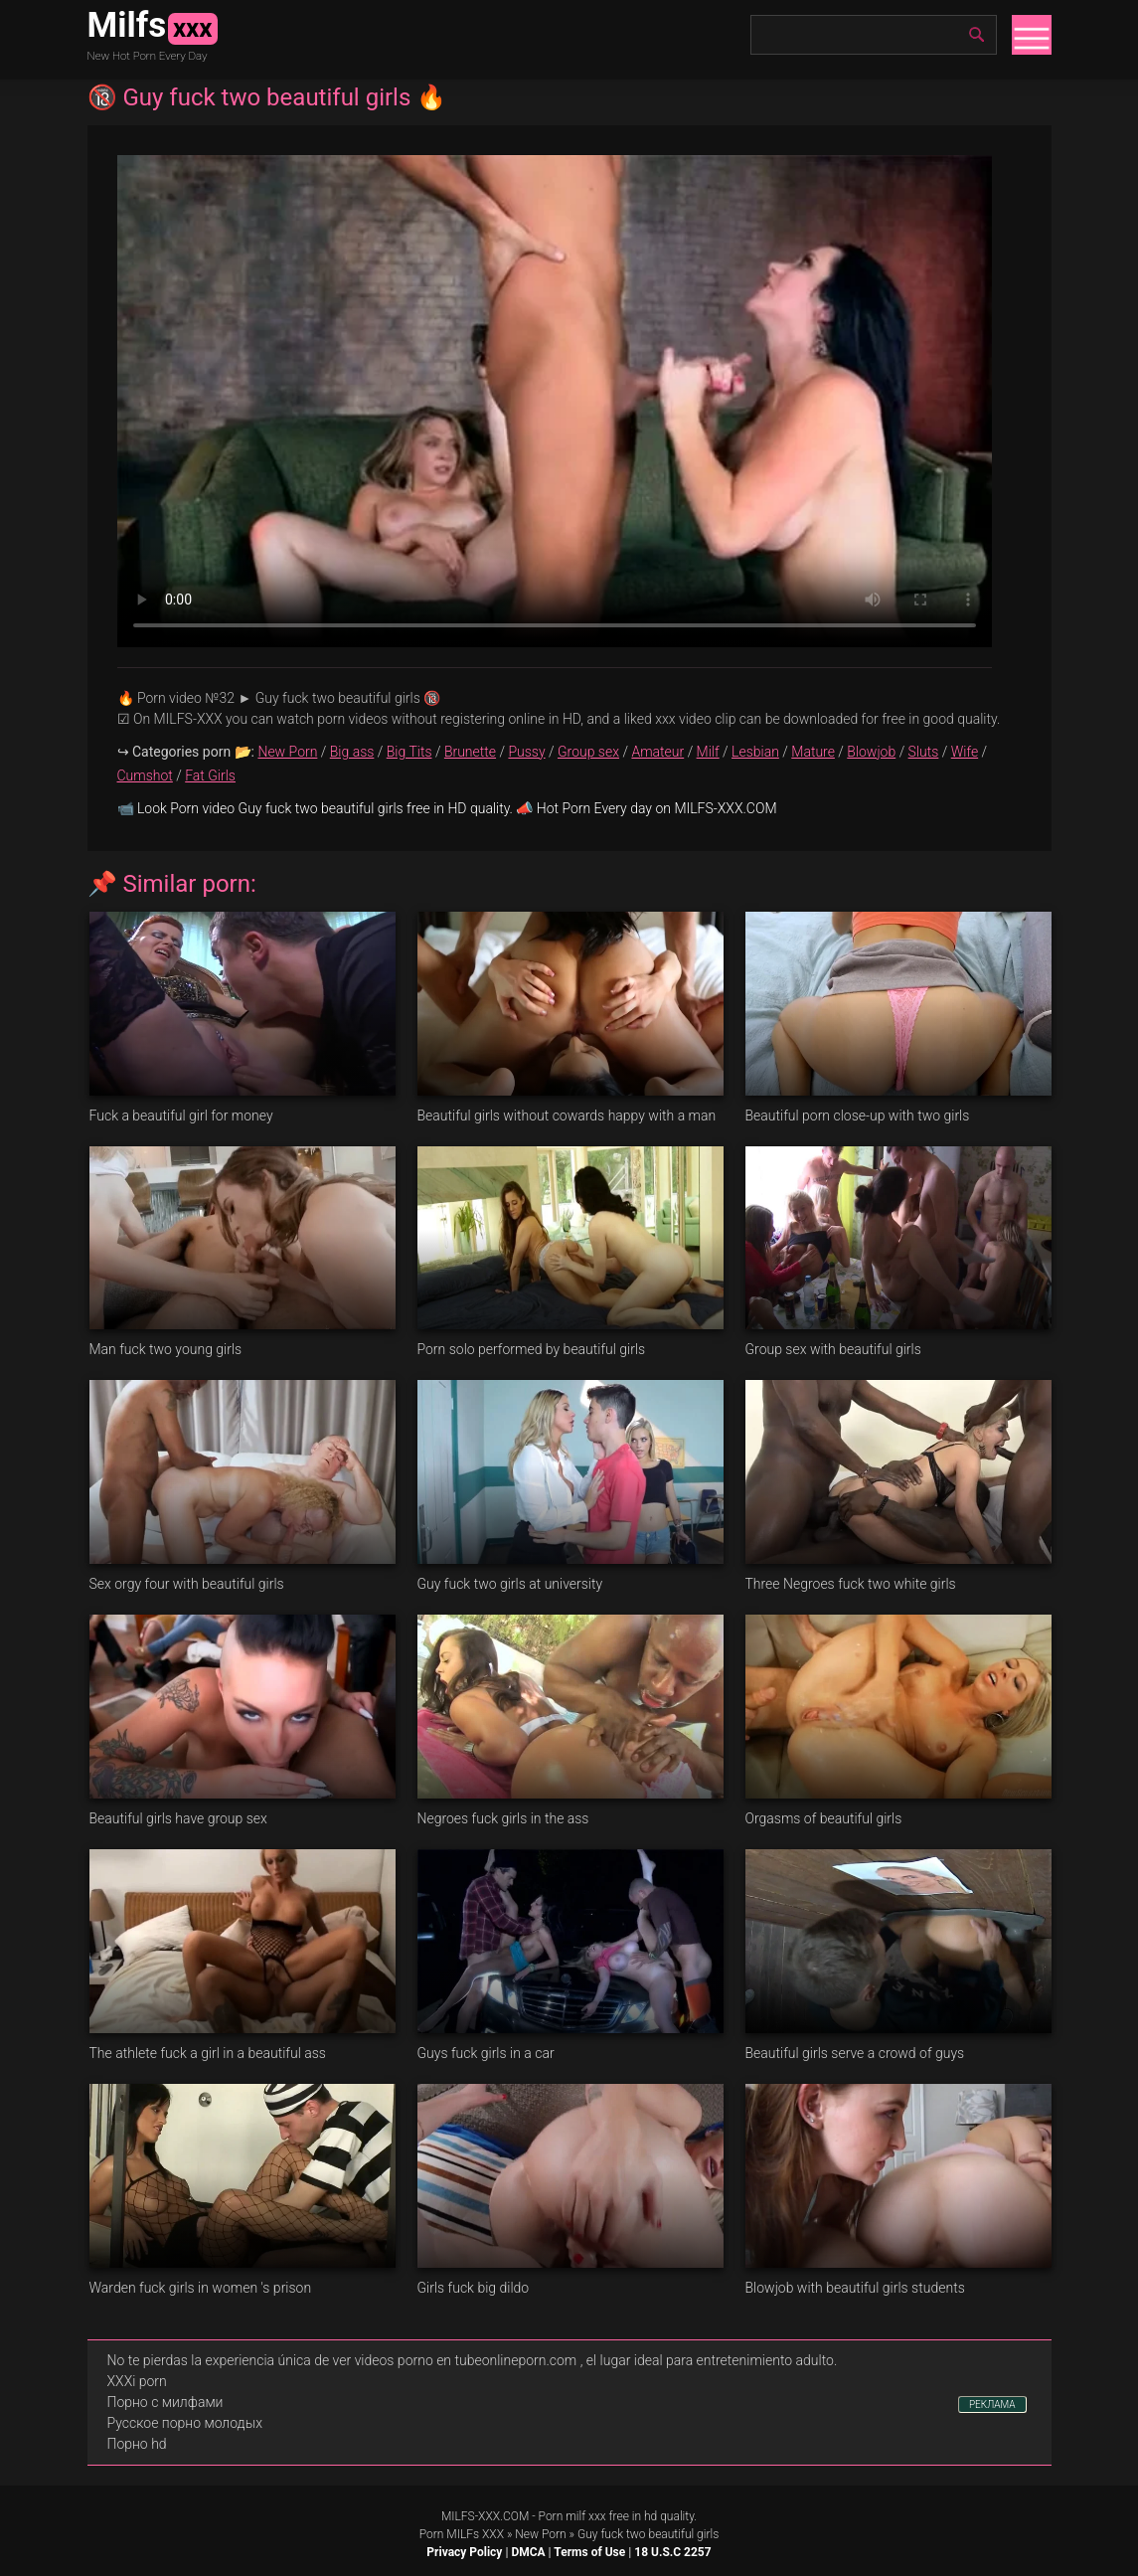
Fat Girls (210, 775)
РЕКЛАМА (992, 2404)
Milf (708, 752)
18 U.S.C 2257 (672, 2552)
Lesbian (755, 752)
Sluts (923, 752)
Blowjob (871, 752)
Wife (964, 752)
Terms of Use (589, 2552)
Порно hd (137, 2444)
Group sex (588, 752)
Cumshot (145, 775)
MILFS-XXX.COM (485, 2516)
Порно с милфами (165, 2402)
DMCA (528, 2552)
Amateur (657, 752)
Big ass (352, 752)
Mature (813, 752)
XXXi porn (137, 2381)
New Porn (287, 752)
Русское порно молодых (184, 2423)
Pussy (526, 752)
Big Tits (409, 752)
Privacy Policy (464, 2552)
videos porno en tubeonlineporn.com (466, 2360)
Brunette (470, 752)
